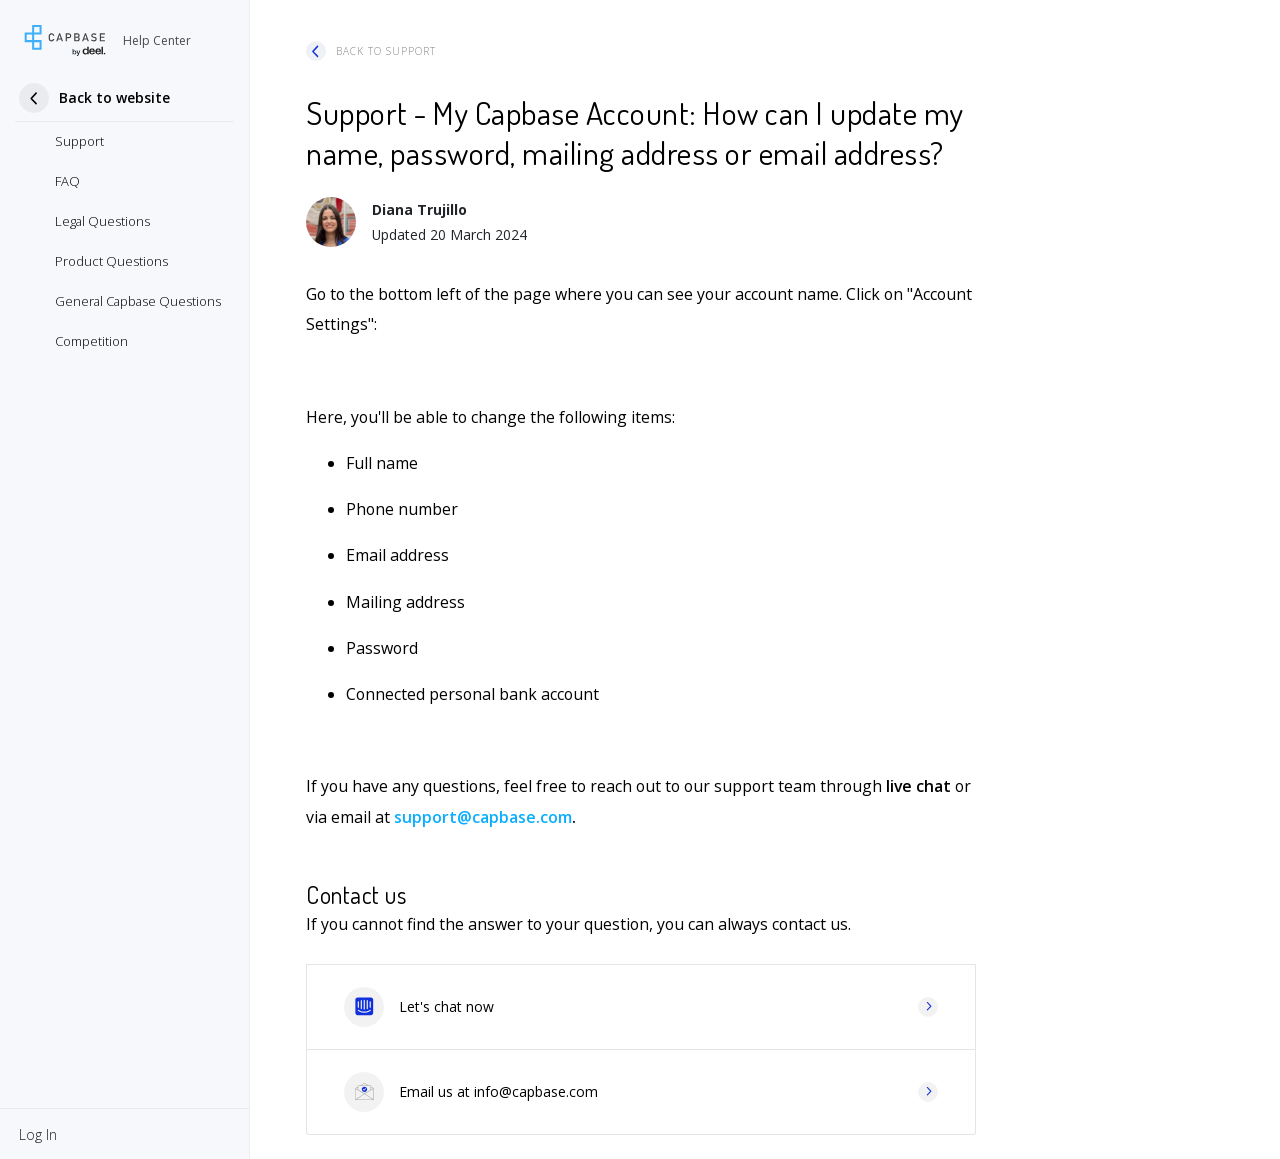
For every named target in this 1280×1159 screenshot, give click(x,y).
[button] (38, 1134)
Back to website (114, 97)
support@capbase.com (483, 817)
